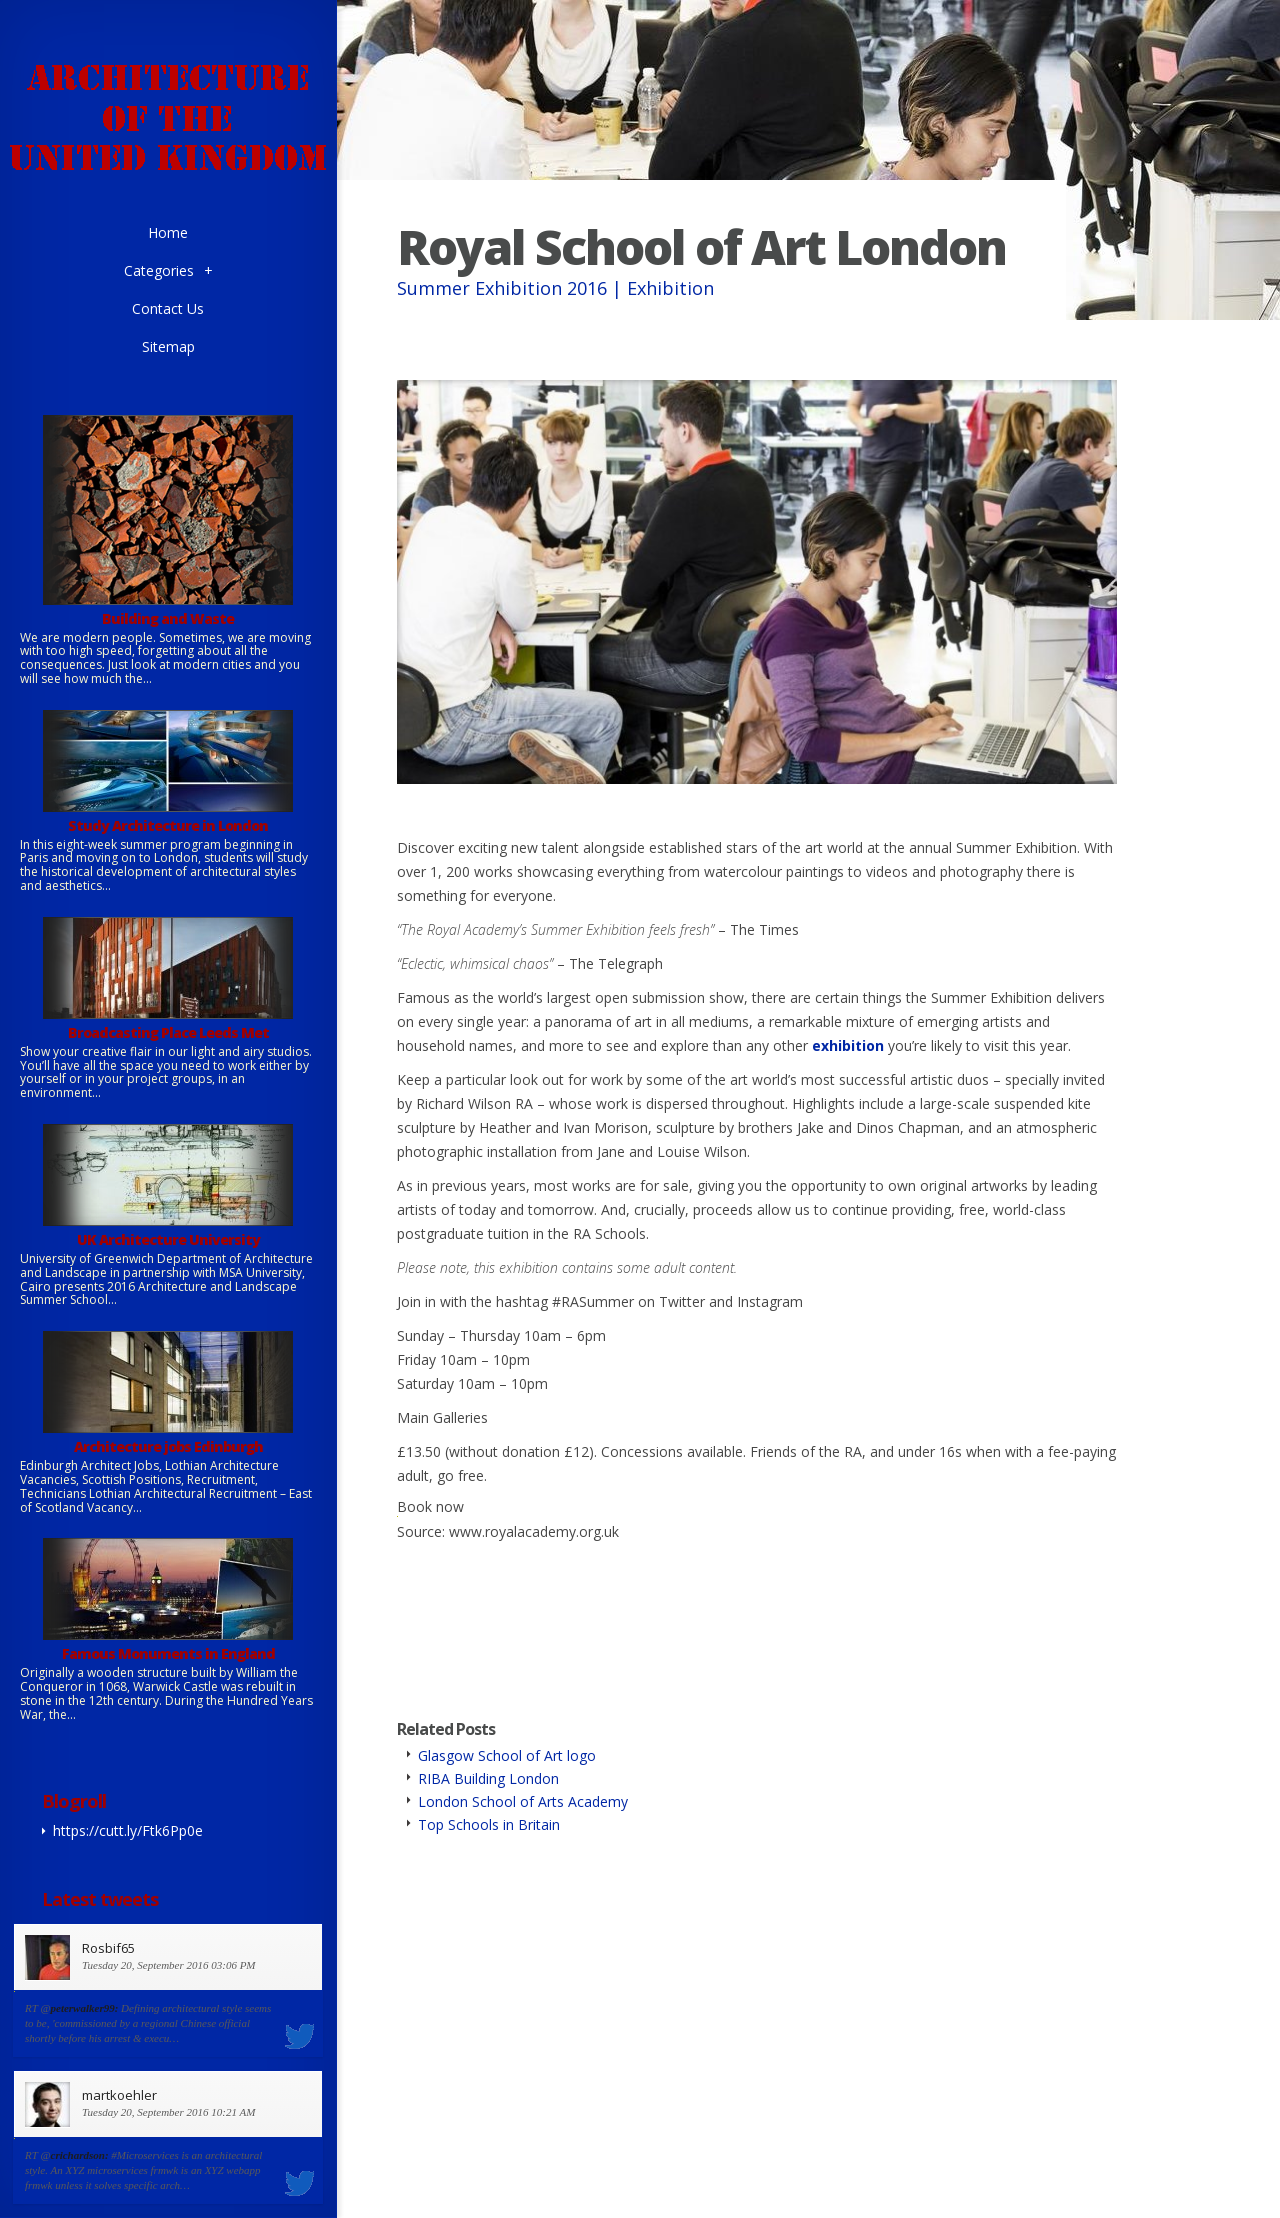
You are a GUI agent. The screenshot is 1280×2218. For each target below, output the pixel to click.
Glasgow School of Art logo (507, 1755)
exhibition (848, 1045)
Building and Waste (168, 618)
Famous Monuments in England (168, 1653)
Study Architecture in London (168, 825)
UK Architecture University (168, 1239)
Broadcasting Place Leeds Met (168, 1032)
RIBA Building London (488, 1778)
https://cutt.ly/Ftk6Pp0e (128, 1830)
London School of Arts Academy (523, 1801)
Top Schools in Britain (489, 1824)
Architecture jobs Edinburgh (168, 1446)
